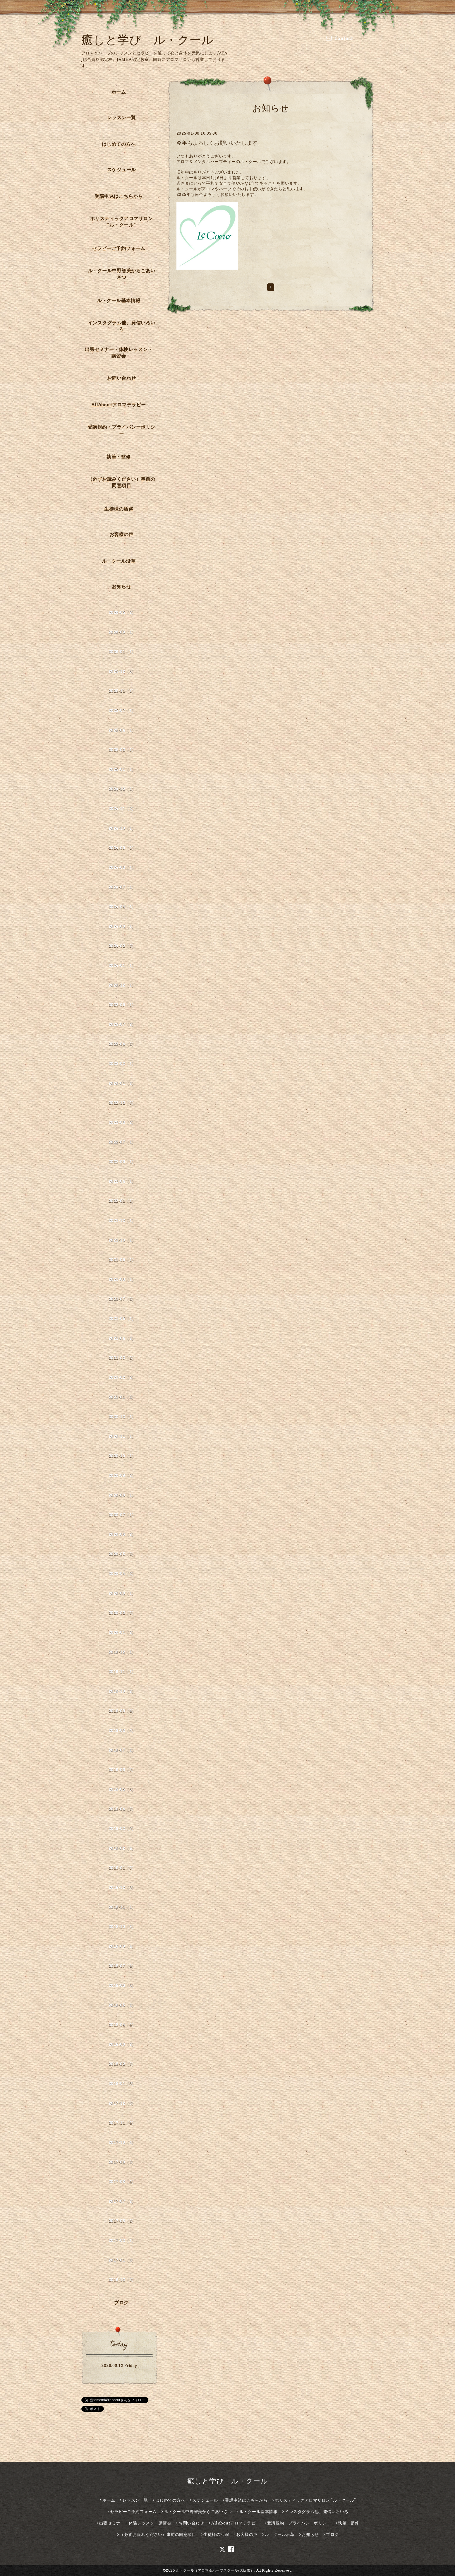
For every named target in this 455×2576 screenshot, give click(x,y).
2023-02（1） (122, 1063)
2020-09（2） (122, 1475)
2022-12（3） (122, 1102)
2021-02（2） (122, 1377)
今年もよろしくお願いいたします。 (219, 143)
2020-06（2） (122, 1534)
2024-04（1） (122, 906)
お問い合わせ (121, 378)
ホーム (118, 92)
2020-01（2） (122, 1632)
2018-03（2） (122, 2044)
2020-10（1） (122, 1455)
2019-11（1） (122, 1671)
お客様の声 (121, 534)
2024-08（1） (122, 867)
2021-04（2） (122, 1338)
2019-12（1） (122, 1651)
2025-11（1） (122, 690)
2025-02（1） (122, 749)
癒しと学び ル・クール (147, 39)
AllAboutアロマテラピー (118, 405)
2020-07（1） (122, 1514)
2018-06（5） (122, 1985)
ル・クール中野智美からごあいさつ (121, 274)
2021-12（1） (122, 1220)
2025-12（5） (122, 671)
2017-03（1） (122, 2240)
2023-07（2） (122, 1024)
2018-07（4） (122, 1965)
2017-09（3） (122, 2161)
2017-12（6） (122, 2103)
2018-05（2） (122, 2004)
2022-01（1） (122, 1200)
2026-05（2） (122, 612)
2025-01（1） (122, 769)
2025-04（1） (122, 730)
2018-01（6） (122, 2083)
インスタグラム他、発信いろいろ (121, 326)
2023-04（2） (122, 1043)
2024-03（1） (122, 926)
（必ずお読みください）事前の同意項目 (121, 482)
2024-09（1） (122, 847)
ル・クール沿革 (119, 561)
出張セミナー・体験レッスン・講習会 (118, 352)
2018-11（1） (122, 1906)
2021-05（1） (122, 1318)
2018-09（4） (122, 1946)
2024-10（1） (122, 828)
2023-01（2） (122, 1083)
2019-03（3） (122, 1828)
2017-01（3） (122, 2259)
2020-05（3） (122, 1553)
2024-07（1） (122, 886)
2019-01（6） (122, 1867)
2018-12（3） (122, 1887)
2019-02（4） (122, 1848)
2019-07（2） (122, 1749)
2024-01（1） (122, 965)
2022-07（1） (122, 1141)
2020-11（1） (122, 1436)
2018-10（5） (122, 1926)
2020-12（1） (122, 1416)
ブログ (121, 2302)
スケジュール (121, 169)
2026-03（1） (122, 631)
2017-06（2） (122, 2220)
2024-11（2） (122, 808)
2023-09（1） (122, 1004)
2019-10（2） (122, 1691)
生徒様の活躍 (118, 509)
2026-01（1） (122, 651)
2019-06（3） (122, 1769)
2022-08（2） (122, 1122)
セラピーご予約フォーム (118, 248)
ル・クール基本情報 (118, 300)
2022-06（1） (122, 1161)
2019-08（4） (122, 1730)
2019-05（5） (122, 1789)
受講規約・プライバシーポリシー (121, 430)
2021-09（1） (122, 1259)
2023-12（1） (122, 985)
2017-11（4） (122, 2122)
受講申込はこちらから (119, 196)
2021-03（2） (122, 1357)
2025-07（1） (122, 710)
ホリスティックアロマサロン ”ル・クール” (121, 221)
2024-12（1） (122, 788)
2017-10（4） (122, 2142)
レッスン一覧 (121, 117)
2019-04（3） (122, 1808)
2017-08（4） (122, 2181)
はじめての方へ (119, 144)
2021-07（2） (122, 1298)
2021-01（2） (122, 1396)
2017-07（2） (122, 2201)
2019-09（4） (122, 1710)
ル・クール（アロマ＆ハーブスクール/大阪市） (215, 2570)
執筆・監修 (119, 457)
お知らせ (121, 586)
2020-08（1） (122, 1494)
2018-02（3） (122, 2063)
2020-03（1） (122, 1593)
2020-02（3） (122, 1612)
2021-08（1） (122, 1279)
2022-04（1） (122, 1181)
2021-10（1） (122, 1239)
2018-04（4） (122, 2024)
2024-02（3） (122, 945)
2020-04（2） (122, 1573)
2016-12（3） (122, 2279)
